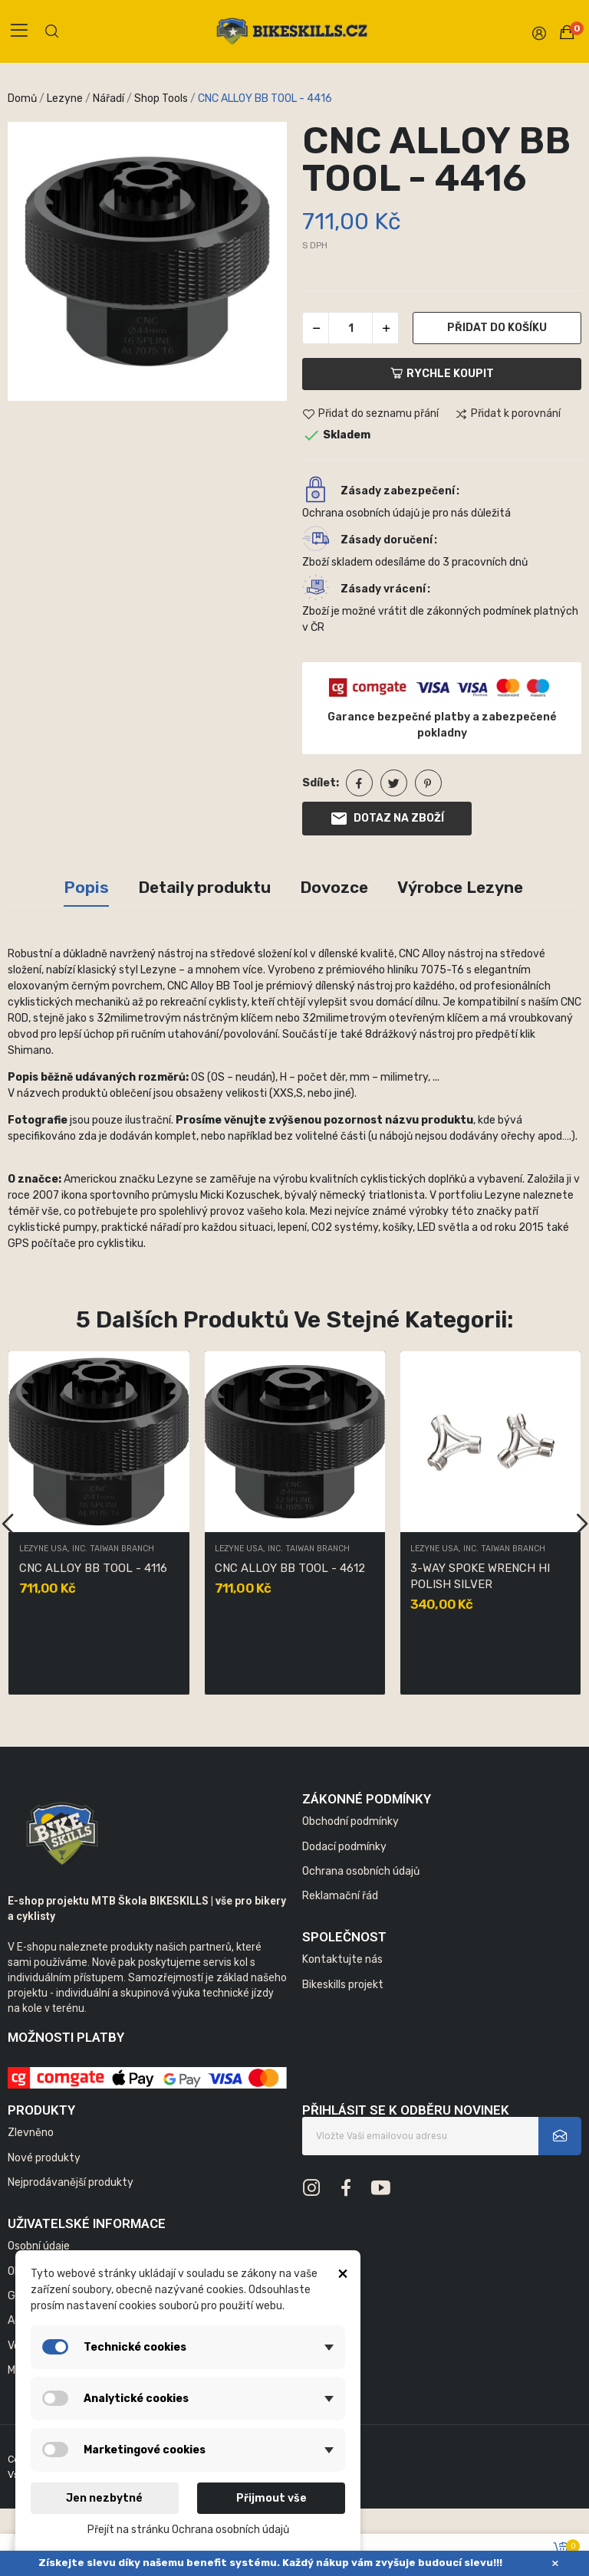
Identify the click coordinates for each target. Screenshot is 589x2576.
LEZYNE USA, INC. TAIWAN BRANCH (86, 1549)
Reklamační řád (340, 1895)
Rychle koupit (442, 373)
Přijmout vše (271, 2498)
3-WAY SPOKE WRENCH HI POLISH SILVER (480, 1576)
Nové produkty (44, 2157)
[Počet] (350, 328)
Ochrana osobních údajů (361, 1871)
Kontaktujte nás (342, 1959)
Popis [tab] (86, 887)
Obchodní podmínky (350, 1821)
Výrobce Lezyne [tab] (460, 887)
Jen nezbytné (104, 2498)
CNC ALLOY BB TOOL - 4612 (290, 1568)
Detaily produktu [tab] (204, 887)
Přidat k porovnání (508, 415)
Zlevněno (31, 2132)
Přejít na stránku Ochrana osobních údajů (188, 2529)
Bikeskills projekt (342, 1984)
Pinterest (428, 783)
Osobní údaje (39, 2246)
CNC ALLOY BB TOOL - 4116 (93, 1568)
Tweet (393, 783)
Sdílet (359, 783)
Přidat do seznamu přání (370, 415)
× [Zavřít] (555, 2563)
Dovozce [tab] (334, 887)
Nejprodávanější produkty (70, 2182)
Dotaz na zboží (387, 818)
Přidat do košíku (497, 327)
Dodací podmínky (344, 1846)
